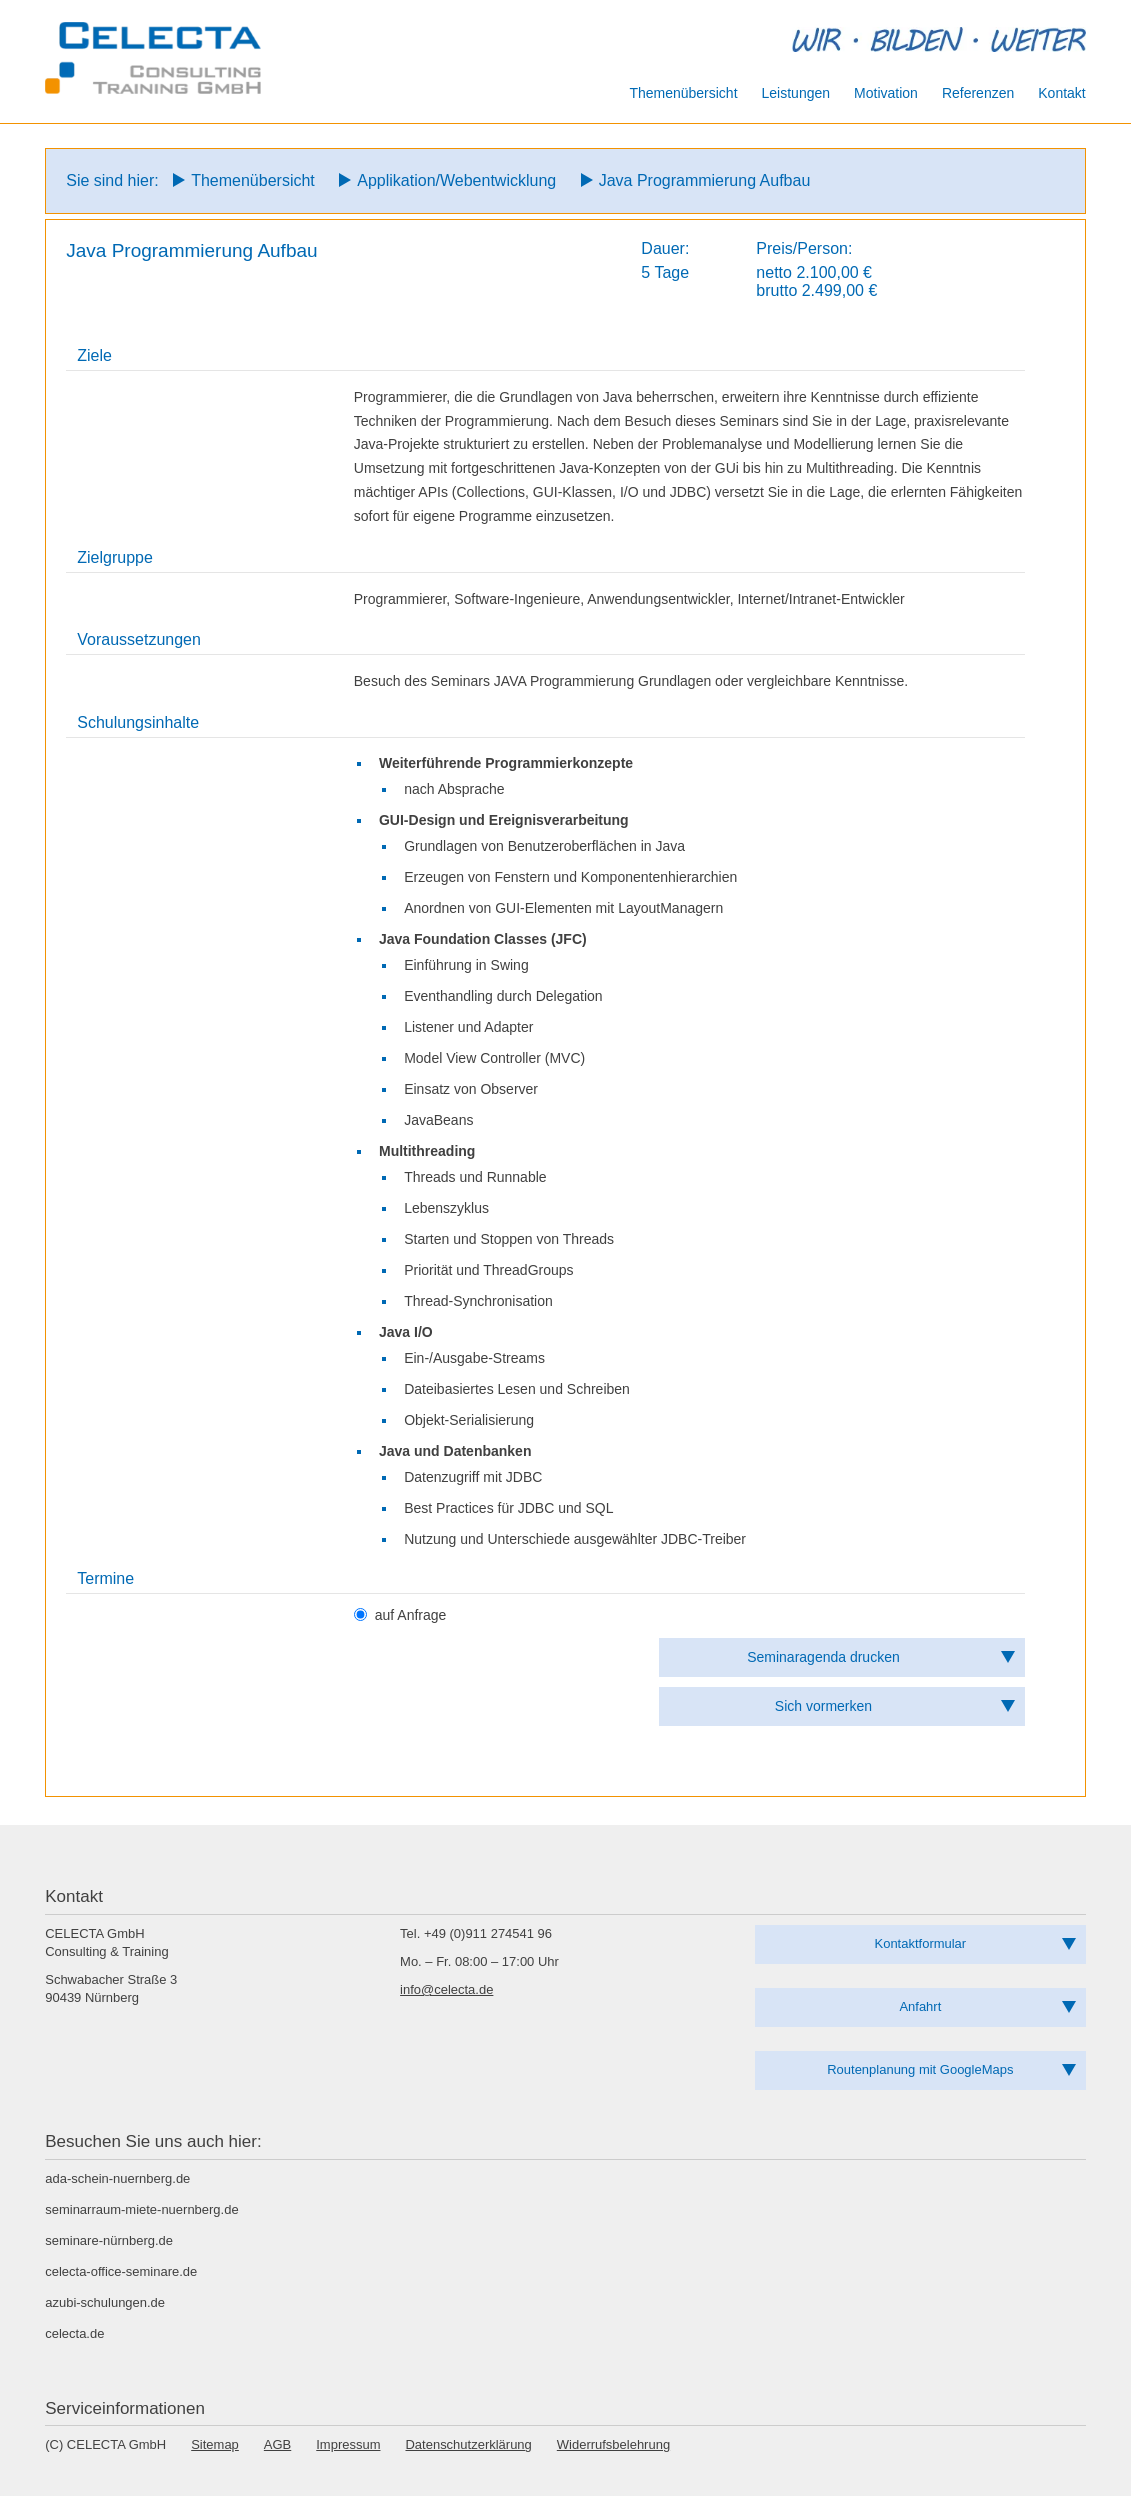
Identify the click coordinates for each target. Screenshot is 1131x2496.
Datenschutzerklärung (468, 2444)
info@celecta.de (446, 1989)
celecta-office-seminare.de (121, 2271)
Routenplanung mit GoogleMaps (920, 2069)
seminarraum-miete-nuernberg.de (141, 2209)
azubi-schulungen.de (105, 2302)
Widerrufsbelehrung (613, 2444)
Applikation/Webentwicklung (456, 180)
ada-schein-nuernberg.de (117, 2178)
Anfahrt (920, 2006)
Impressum (348, 2444)
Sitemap (215, 2444)
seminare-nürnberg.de (109, 2240)
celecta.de (74, 2333)
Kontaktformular (921, 1943)
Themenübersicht (253, 180)
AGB (277, 2444)
